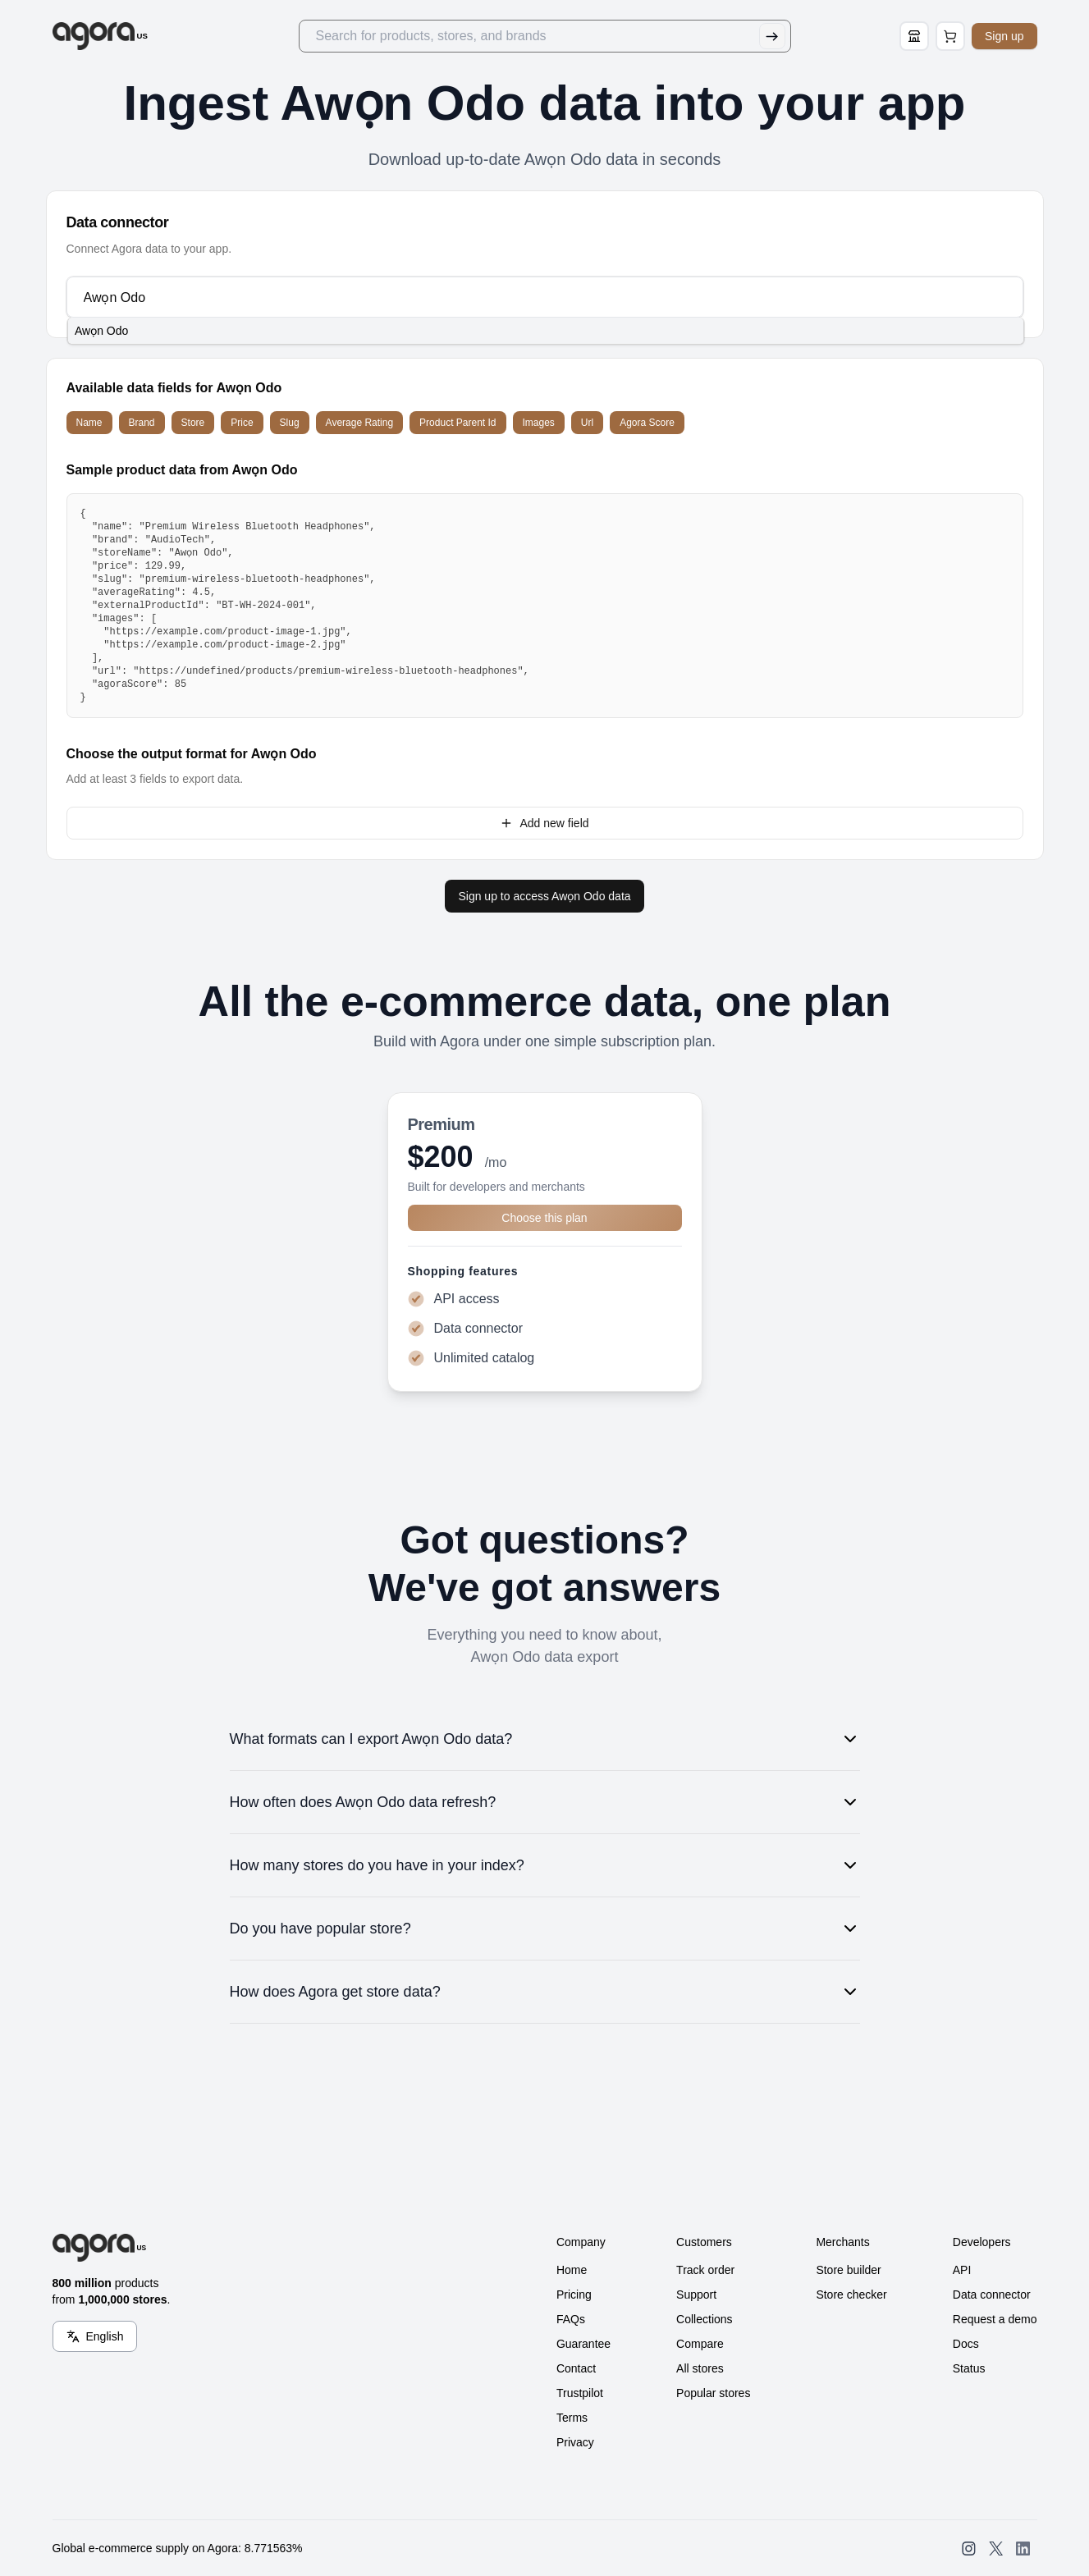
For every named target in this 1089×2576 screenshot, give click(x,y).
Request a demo (995, 2319)
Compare (700, 2343)
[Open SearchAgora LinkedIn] (1023, 2548)
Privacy (575, 2442)
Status (969, 2368)
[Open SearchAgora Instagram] (969, 2548)
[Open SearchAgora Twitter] (996, 2548)
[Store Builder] (914, 36)
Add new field (544, 823)
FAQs (570, 2319)
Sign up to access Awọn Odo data (544, 896)
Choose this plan (544, 1217)
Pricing (574, 2294)
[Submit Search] (772, 36)
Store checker (851, 2294)
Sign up (1004, 36)
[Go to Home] (101, 36)
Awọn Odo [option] (101, 330)
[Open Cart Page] (950, 36)
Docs (966, 2343)
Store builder (848, 2269)
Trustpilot (579, 2393)
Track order (705, 2269)
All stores (700, 2368)
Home (571, 2269)
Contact (576, 2368)
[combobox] (544, 297)
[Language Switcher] (95, 2336)
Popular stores (713, 2393)
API (962, 2269)
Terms (572, 2417)
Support (696, 2294)
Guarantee (583, 2343)
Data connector (992, 2294)
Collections (704, 2319)
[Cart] (950, 36)
